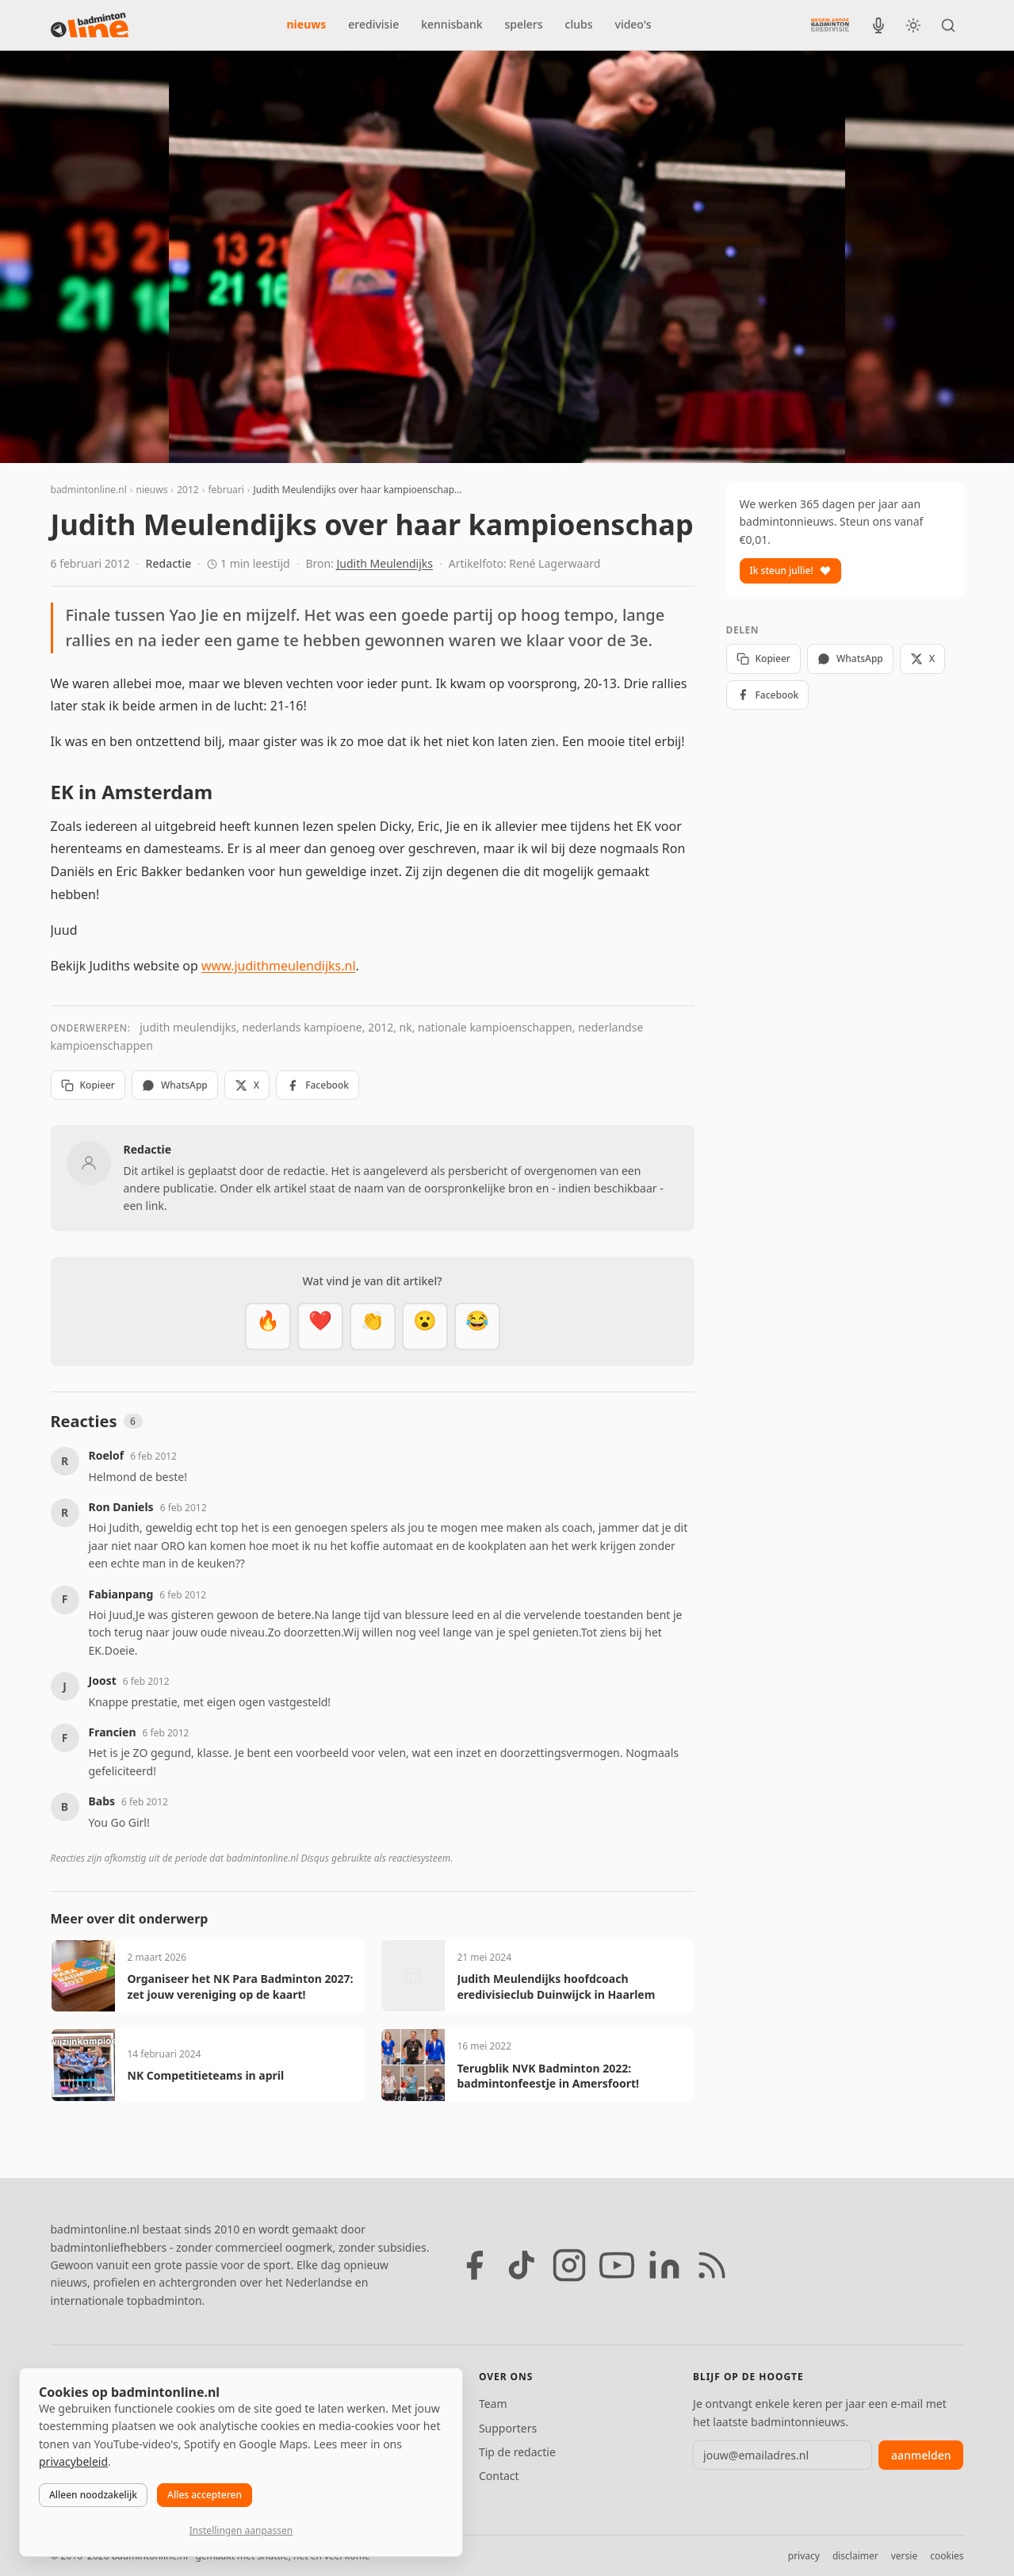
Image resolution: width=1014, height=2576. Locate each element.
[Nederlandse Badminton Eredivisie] (830, 24)
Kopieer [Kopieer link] (88, 1085)
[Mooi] (320, 1326)
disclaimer (855, 2556)
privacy (804, 2556)
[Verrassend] (425, 1326)
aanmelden (921, 2455)
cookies (946, 2556)
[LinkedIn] (664, 2265)
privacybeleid (73, 2461)
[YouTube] (616, 2265)
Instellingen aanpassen (241, 2530)
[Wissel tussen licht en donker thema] (913, 25)
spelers (524, 24)
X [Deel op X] (247, 1085)
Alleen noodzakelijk (93, 2494)
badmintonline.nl (89, 489)
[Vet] (268, 1326)
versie (904, 2556)
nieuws (307, 24)
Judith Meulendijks (385, 563)
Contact (499, 2475)
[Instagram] (569, 2265)
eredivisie (373, 24)
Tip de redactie (517, 2451)
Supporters (508, 2428)
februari (225, 489)
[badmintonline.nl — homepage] (89, 25)
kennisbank (451, 24)
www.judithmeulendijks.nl (278, 965)
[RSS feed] (711, 2265)
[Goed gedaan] (373, 1326)
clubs (579, 24)
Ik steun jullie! (790, 570)
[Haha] (477, 1326)
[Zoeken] (948, 25)
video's (633, 24)
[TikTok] (521, 2265)
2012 (187, 489)
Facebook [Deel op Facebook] (317, 1085)
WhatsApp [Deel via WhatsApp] (175, 1085)
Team (493, 2403)
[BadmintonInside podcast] (878, 25)
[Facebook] (474, 2265)
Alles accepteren (204, 2494)
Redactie (169, 563)
